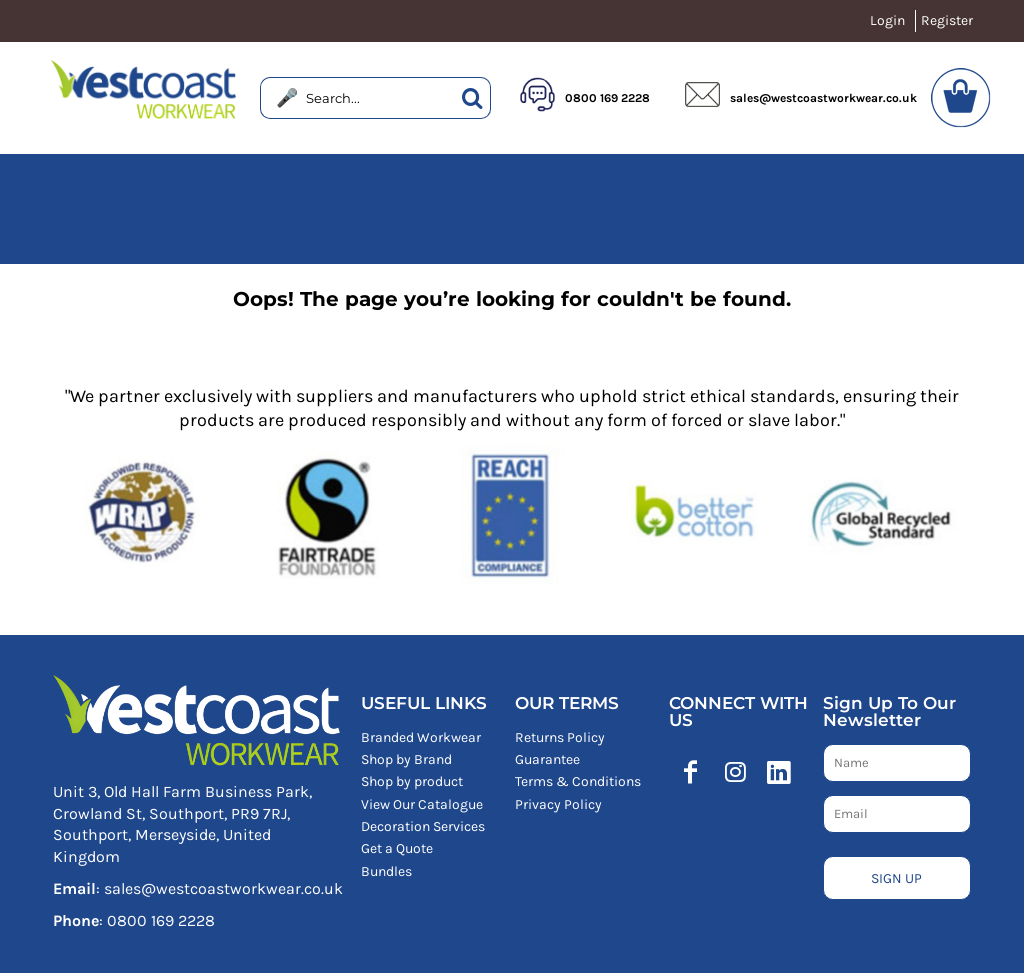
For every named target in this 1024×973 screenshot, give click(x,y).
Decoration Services (423, 826)
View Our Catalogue (422, 804)
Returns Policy (560, 737)
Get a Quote (397, 848)
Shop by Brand (406, 759)
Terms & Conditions (578, 781)
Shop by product (412, 781)
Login (887, 20)
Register (947, 20)
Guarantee (547, 759)
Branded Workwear (421, 737)
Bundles (386, 871)
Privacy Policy (558, 804)
